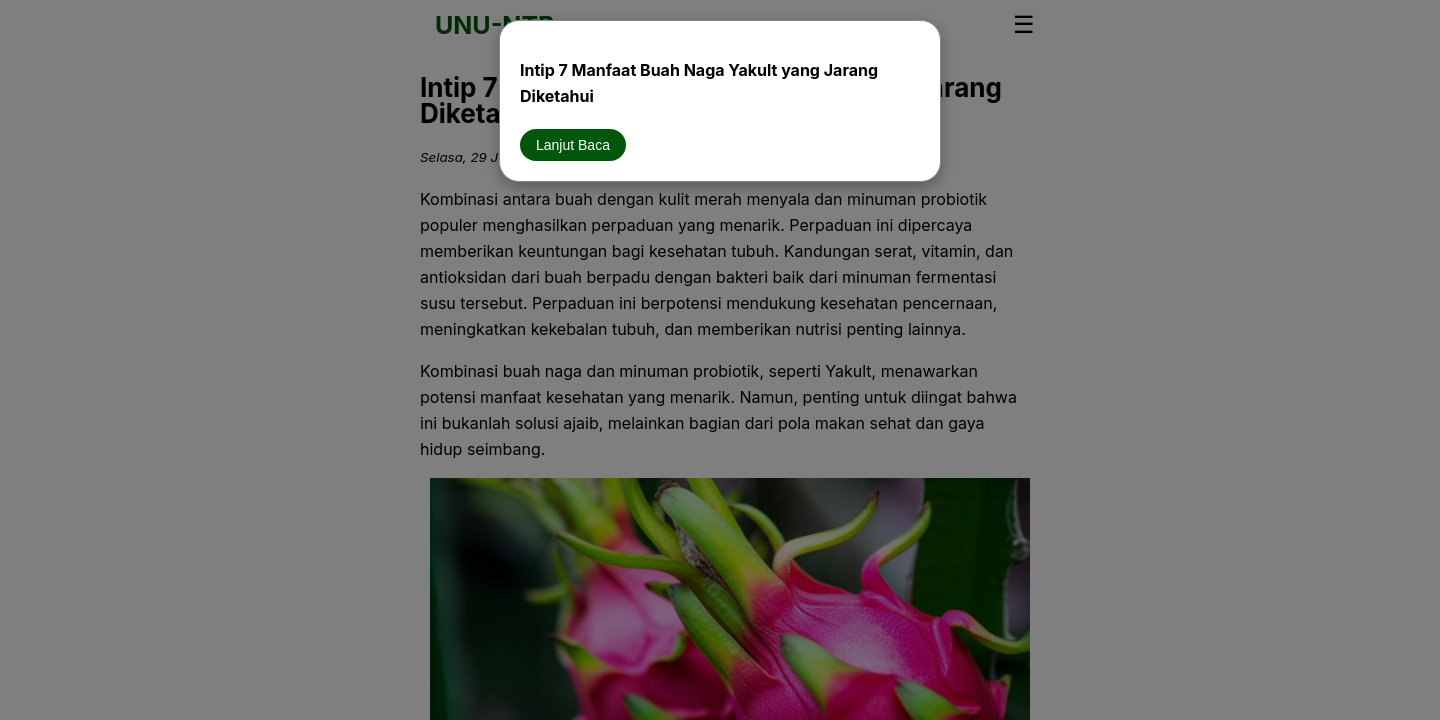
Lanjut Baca (573, 145)
